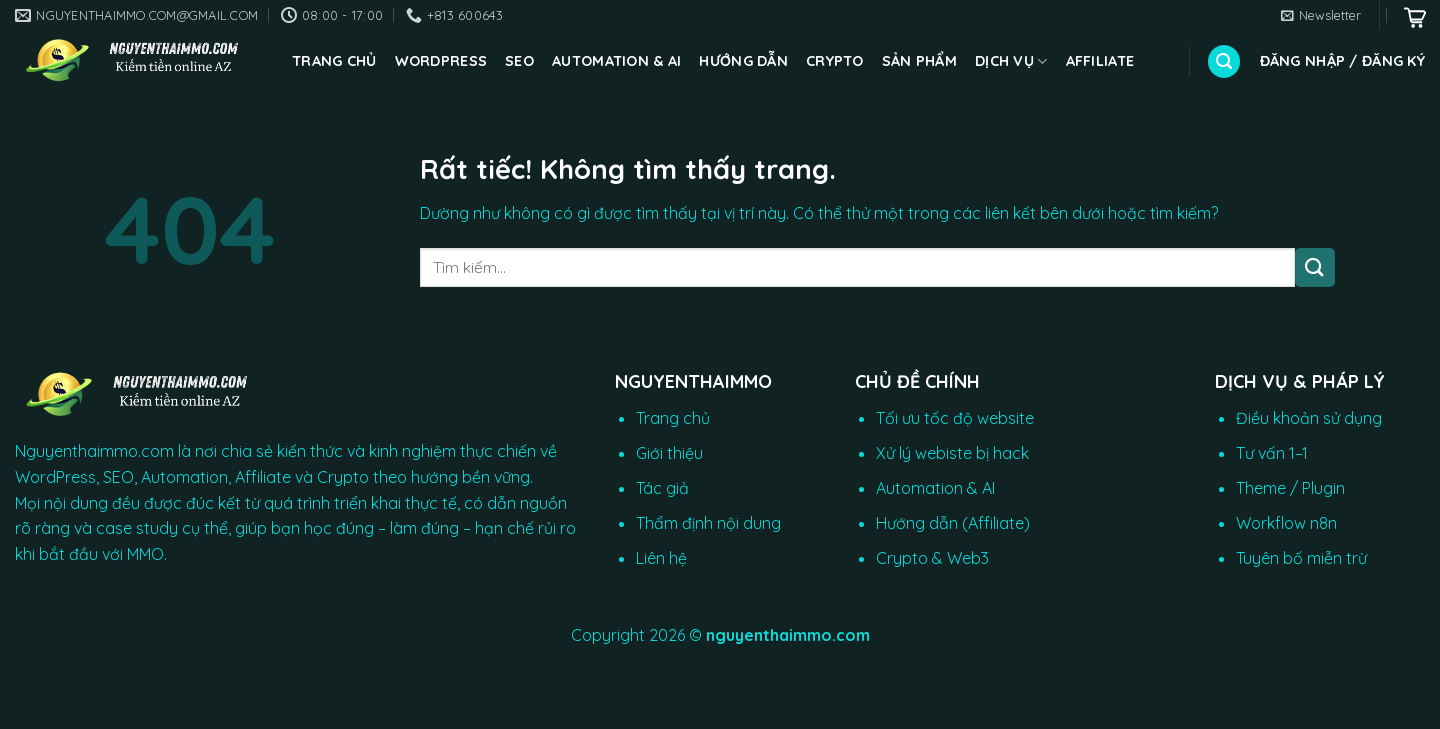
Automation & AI (616, 61)
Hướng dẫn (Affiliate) (953, 523)
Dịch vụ (1011, 61)
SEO (519, 61)
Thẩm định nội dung (708, 523)
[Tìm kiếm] (1224, 61)
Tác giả (662, 488)
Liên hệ (661, 558)
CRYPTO (835, 61)
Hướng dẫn (743, 61)
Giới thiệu (669, 453)
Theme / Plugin (1290, 488)
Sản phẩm (919, 61)
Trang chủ (334, 61)
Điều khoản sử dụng (1309, 418)
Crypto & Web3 (932, 558)
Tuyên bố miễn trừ (1301, 558)
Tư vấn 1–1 (1272, 453)
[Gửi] (1315, 267)
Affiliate (1100, 61)
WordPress (441, 61)
